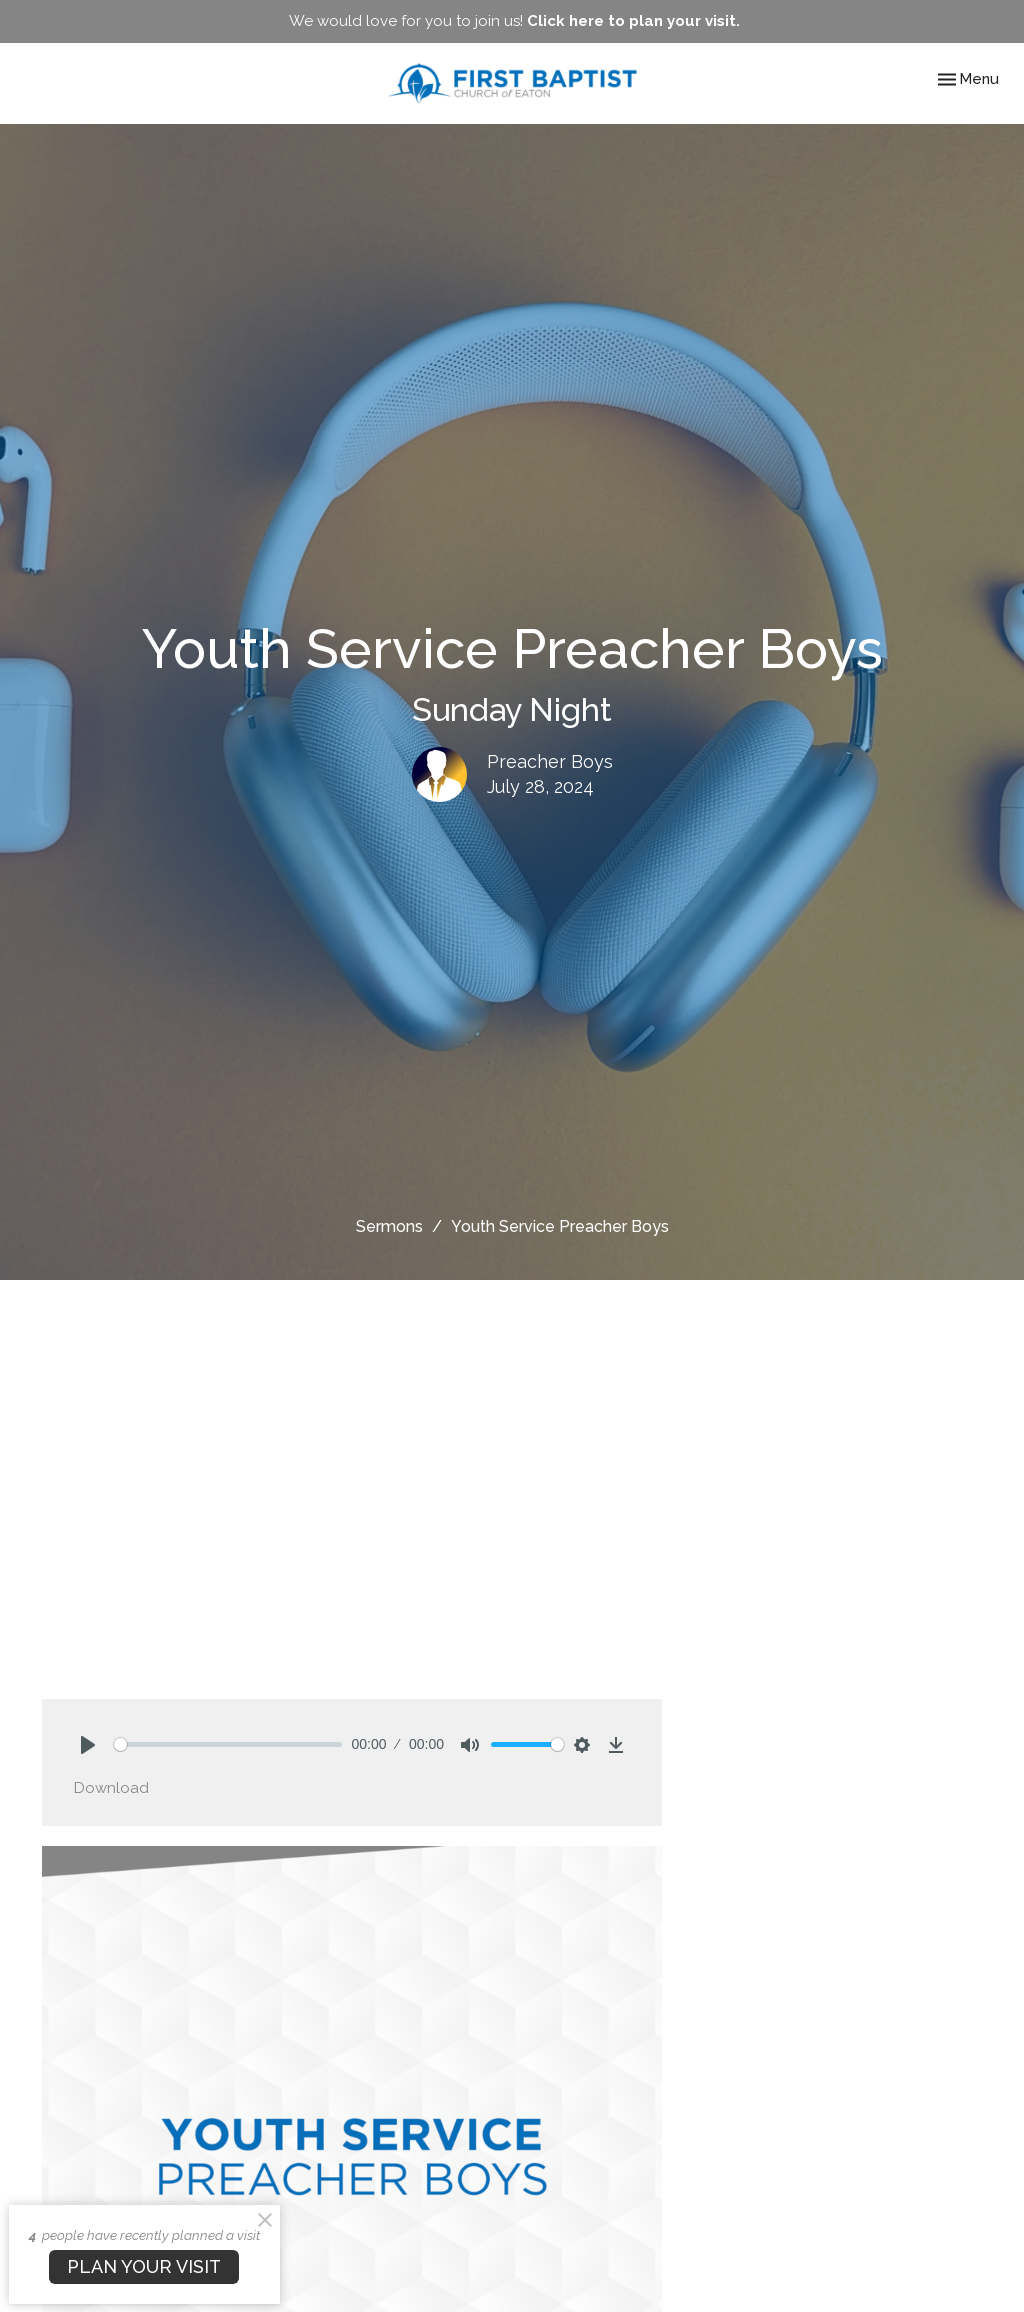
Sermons (389, 1226)
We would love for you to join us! (514, 21)
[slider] (228, 1744)
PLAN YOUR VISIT (144, 2266)
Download (111, 1788)
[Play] (88, 1745)
